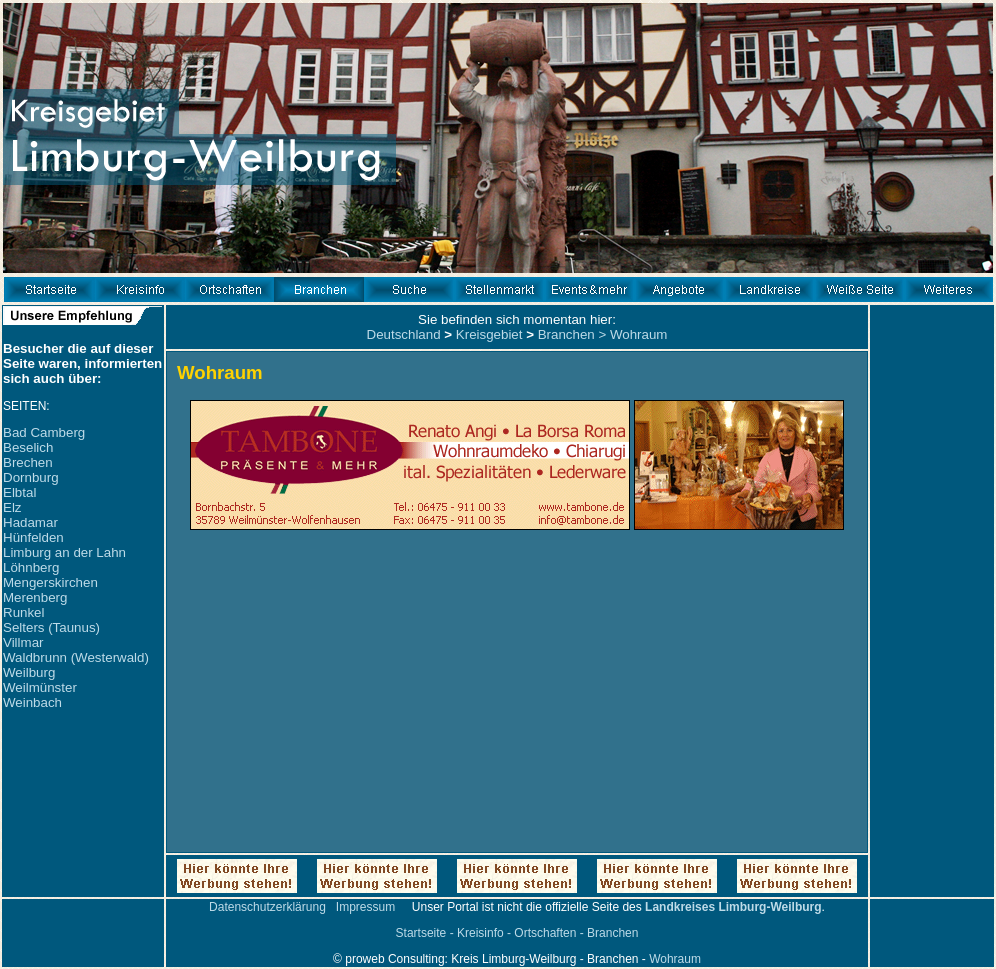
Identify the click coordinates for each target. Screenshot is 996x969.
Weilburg (29, 672)
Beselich (28, 447)
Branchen (566, 334)
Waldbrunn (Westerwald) (76, 657)
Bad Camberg (44, 432)
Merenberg (35, 597)
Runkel (24, 612)
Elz (12, 507)
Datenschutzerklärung (267, 907)
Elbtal (19, 492)
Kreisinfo (480, 933)
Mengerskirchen (50, 582)
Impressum (365, 907)
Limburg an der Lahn (64, 552)
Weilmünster (40, 687)
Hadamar (30, 522)
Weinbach (32, 702)
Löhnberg (31, 567)
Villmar (23, 642)
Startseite (421, 933)
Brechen (28, 462)
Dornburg (31, 477)
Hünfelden (33, 537)
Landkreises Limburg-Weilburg (733, 907)
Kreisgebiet (489, 334)
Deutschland (404, 334)
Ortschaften (545, 933)
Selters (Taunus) (51, 627)
